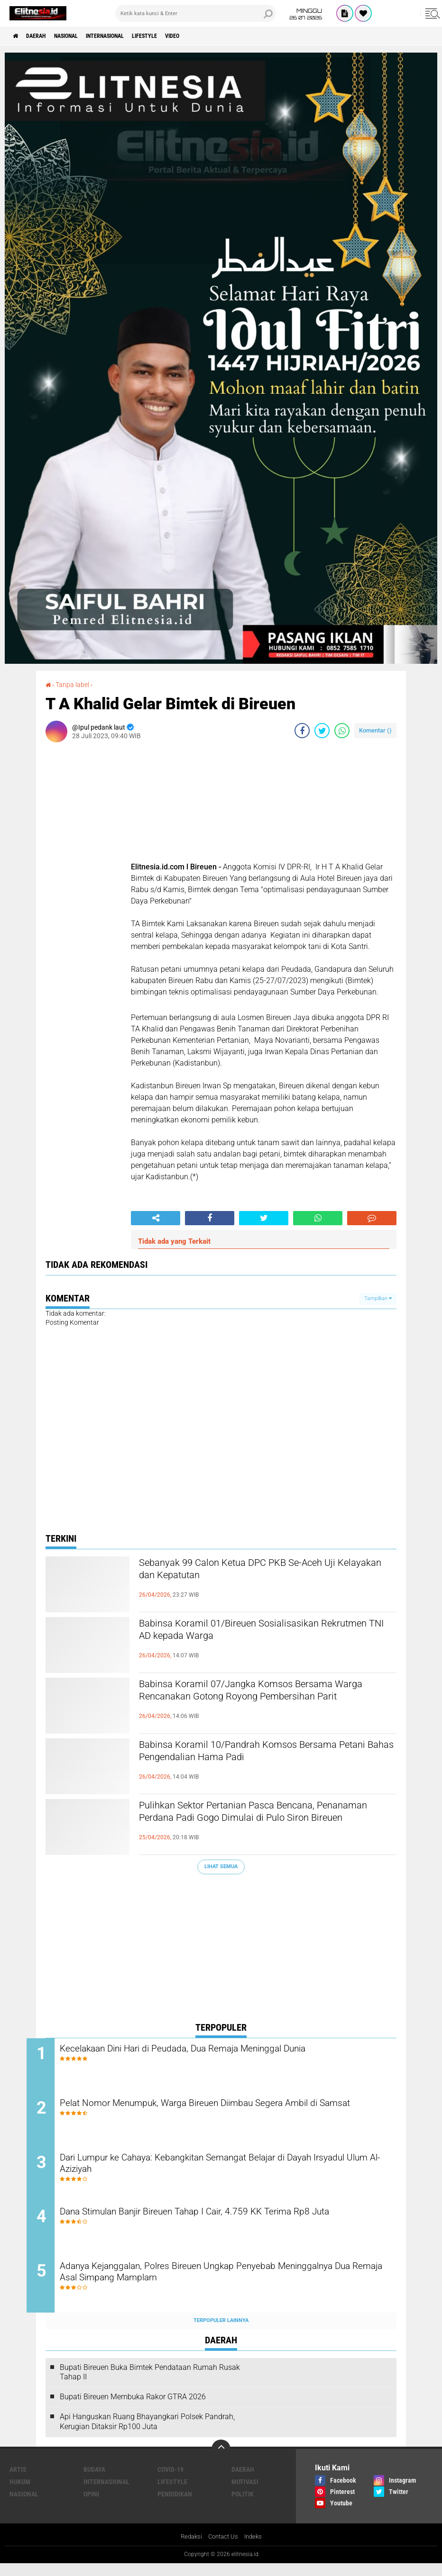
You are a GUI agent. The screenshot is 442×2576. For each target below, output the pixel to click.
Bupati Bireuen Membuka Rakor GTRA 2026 (133, 2408)
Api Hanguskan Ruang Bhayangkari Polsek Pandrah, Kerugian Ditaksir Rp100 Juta (147, 2433)
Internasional (128, 36)
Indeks (255, 2549)
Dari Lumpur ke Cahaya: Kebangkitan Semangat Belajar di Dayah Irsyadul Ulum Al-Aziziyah (224, 2171)
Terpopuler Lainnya (221, 2333)
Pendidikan (174, 2506)
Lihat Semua (221, 1866)
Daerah (42, 36)
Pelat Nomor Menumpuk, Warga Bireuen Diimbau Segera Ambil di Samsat (226, 2113)
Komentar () (375, 729)
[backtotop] (221, 2460)
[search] (195, 13)
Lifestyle (177, 36)
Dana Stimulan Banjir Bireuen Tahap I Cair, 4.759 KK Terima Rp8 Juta (222, 2228)
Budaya (94, 2481)
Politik (242, 2506)
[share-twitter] (322, 730)
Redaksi (189, 2549)
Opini (91, 2506)
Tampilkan (378, 1298)
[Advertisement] (221, 1950)
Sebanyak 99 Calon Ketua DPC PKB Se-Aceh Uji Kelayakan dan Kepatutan (264, 1571)
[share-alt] (155, 1218)
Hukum (19, 2493)
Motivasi (244, 2493)
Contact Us (223, 2549)
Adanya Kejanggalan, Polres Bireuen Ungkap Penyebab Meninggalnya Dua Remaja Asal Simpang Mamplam (201, 2285)
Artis (18, 2481)
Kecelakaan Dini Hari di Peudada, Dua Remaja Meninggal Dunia (221, 2049)
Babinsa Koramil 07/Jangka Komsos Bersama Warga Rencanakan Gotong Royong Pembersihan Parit (262, 1701)
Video (211, 36)
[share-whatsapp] (342, 730)
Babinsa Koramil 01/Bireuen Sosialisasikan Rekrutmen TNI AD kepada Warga (253, 1632)
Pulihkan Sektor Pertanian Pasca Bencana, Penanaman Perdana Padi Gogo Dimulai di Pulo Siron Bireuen (266, 1822)
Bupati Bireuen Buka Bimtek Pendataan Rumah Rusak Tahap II (150, 2384)
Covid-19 (170, 2481)
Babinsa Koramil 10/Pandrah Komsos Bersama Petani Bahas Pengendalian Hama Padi (265, 1753)
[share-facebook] (302, 730)
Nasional (79, 36)
